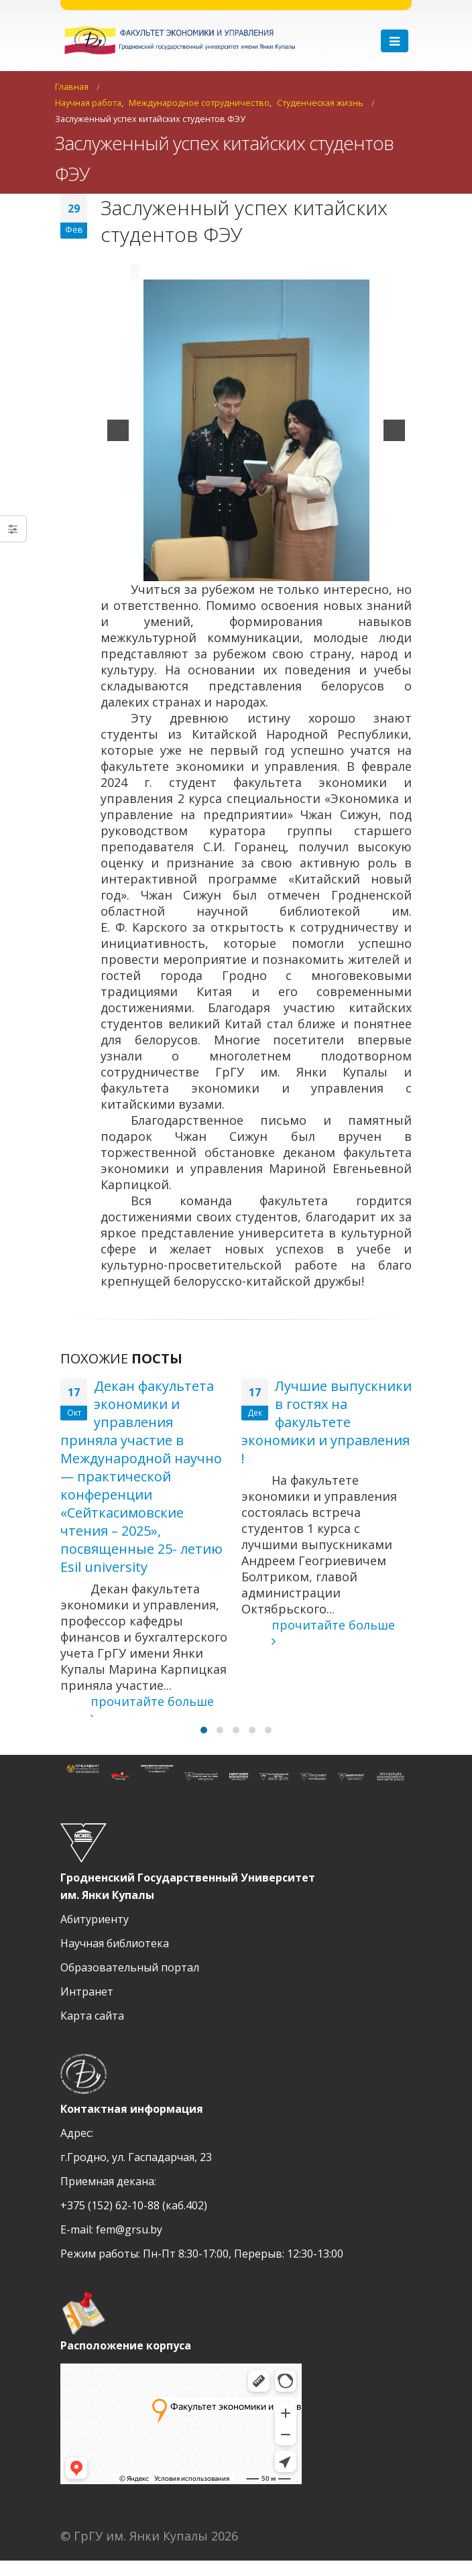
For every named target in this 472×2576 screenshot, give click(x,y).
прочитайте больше (137, 1708)
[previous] (118, 430)
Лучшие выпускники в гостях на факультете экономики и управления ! (326, 1422)
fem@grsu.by (129, 2244)
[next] (394, 430)
